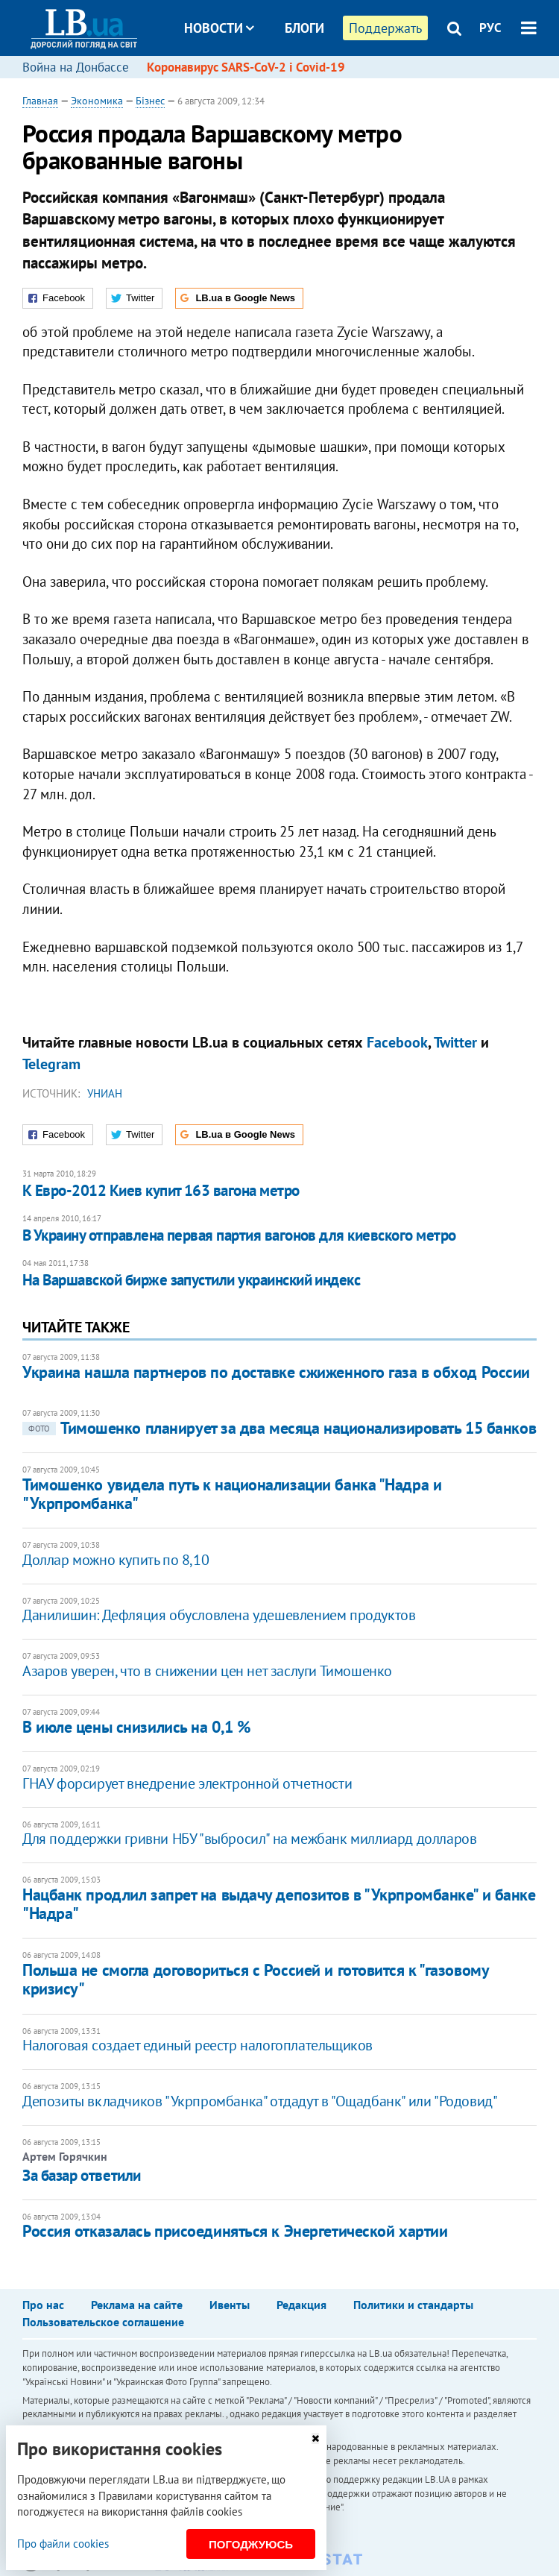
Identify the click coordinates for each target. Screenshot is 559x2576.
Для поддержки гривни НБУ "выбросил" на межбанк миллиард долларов (249, 1838)
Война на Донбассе (75, 67)
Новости (219, 28)
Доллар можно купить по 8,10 (115, 1559)
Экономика (97, 100)
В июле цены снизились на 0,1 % (136, 1726)
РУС (490, 27)
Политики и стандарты (413, 2304)
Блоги (304, 28)
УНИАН (104, 1093)
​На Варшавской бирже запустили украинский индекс (191, 1280)
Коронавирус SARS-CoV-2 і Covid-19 (246, 67)
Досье (293, 83)
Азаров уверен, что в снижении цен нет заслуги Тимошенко (207, 1671)
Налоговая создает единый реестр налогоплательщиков (197, 2045)
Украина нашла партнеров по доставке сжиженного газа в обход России (276, 1371)
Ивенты (229, 2304)
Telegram (51, 1064)
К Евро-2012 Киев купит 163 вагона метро (161, 1190)
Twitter (455, 1042)
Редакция (301, 2304)
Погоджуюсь (251, 2544)
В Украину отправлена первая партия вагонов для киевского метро (238, 1235)
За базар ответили (81, 2175)
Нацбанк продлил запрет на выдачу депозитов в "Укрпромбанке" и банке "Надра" (279, 1904)
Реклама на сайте (137, 2304)
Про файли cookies (63, 2543)
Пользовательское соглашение (103, 2321)
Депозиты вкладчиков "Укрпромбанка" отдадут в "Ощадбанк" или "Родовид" (259, 2101)
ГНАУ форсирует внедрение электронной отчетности (187, 1783)
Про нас (43, 2304)
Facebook (397, 1042)
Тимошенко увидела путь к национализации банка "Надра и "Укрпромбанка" (231, 1494)
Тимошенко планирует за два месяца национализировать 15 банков (279, 1427)
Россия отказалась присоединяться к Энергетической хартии (234, 2230)
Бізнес (150, 100)
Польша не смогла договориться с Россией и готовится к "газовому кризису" (255, 1979)
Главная (40, 100)
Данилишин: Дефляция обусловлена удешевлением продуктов (218, 1615)
